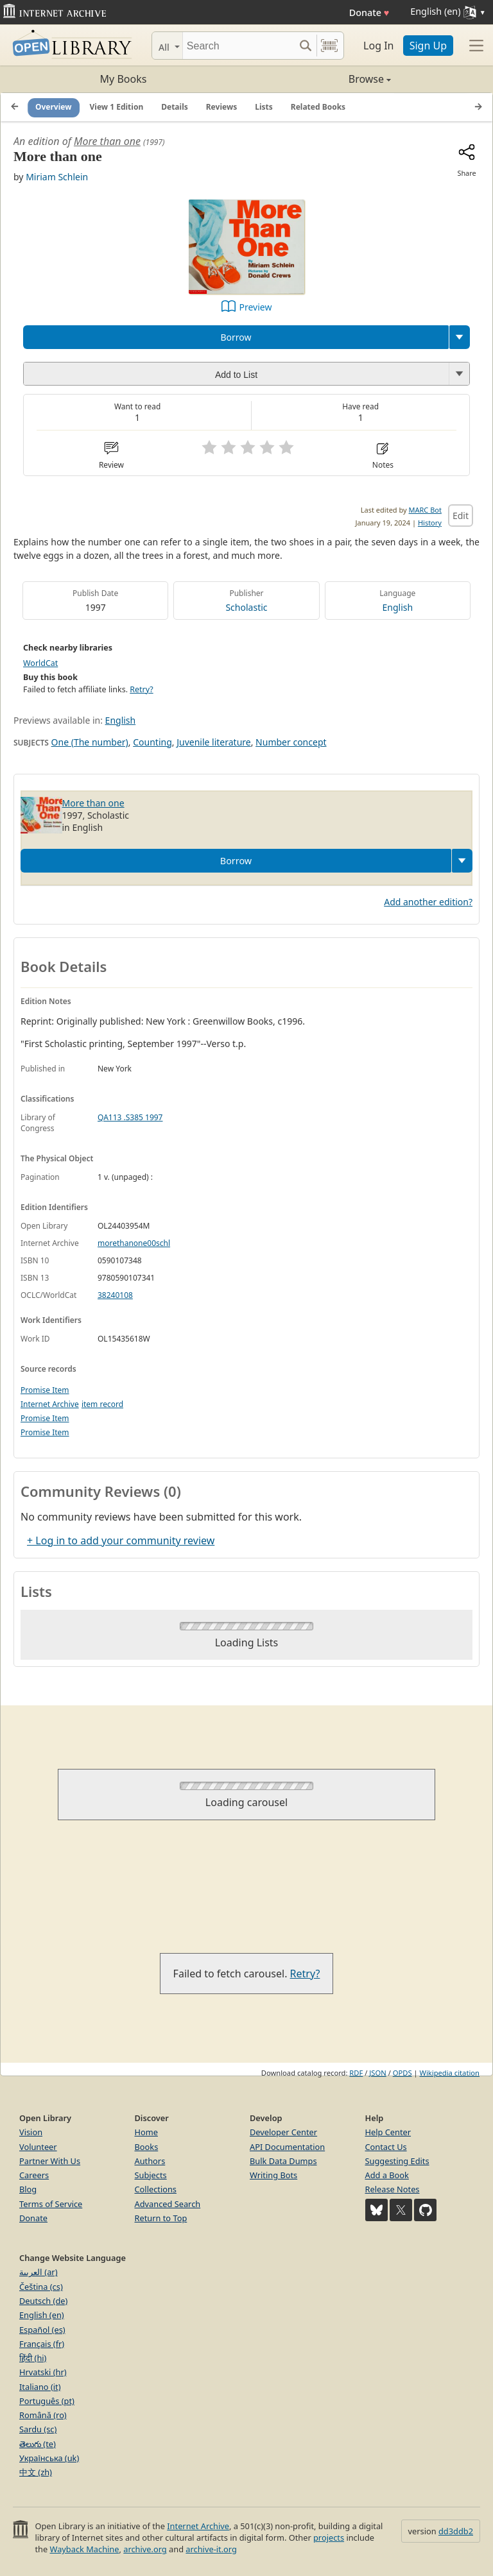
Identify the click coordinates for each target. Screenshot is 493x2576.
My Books (123, 79)
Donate (369, 12)
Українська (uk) (49, 2458)
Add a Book (387, 2175)
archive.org (144, 2549)
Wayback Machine (84, 2549)
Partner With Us (49, 2161)
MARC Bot (425, 510)
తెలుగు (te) (37, 2444)
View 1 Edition (117, 106)
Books (147, 2147)
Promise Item (45, 1390)
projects (328, 2537)
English (398, 607)
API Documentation (287, 2147)
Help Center (388, 2132)
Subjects (151, 2175)
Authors (150, 2161)
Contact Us (386, 2147)
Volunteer (38, 2147)
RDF (356, 2072)
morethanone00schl (134, 1243)
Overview (53, 106)
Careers (34, 2175)
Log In (378, 45)
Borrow (235, 337)
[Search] (238, 45)
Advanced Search (168, 2204)
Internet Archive (50, 1404)
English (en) (41, 2315)
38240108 (115, 1295)
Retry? (141, 689)
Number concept (290, 742)
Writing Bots (273, 2175)
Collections (156, 2189)
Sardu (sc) (37, 2429)
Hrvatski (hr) (43, 2372)
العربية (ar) (38, 2272)
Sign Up (428, 45)
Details (174, 106)
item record (102, 1404)
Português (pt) (46, 2401)
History (430, 522)
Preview (255, 307)
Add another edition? (428, 902)
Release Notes (392, 2189)
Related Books (318, 106)
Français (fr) (41, 2344)
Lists (264, 106)
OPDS (402, 2072)
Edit (461, 515)
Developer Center (283, 2132)
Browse (318, 79)
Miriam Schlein (57, 177)
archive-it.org (211, 2549)
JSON (377, 2072)
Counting (152, 742)
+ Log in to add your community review (120, 1540)
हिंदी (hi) (32, 2358)
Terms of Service (50, 2204)
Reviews (221, 106)
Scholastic (246, 607)
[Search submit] (305, 45)
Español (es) (42, 2329)
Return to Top (161, 2218)
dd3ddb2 (455, 2531)
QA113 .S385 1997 (130, 1117)
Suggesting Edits (397, 2161)
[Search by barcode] (329, 45)
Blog (28, 2189)
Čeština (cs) (41, 2286)
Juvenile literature (214, 742)
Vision (30, 2132)
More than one (107, 141)
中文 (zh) (35, 2472)
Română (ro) (43, 2415)
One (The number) (89, 742)
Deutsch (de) (43, 2301)
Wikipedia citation (450, 2072)
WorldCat (40, 663)
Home (146, 2132)
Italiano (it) (40, 2387)
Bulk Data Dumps (283, 2161)
